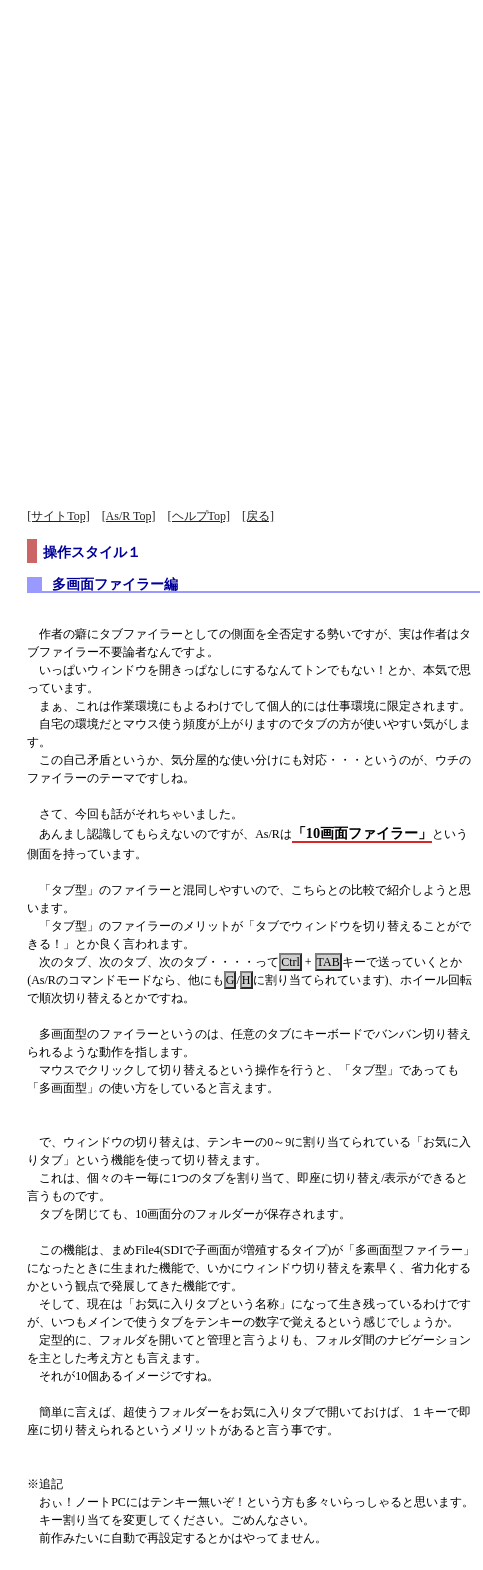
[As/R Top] (129, 516)
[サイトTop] (58, 516)
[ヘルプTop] (199, 516)
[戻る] (258, 516)
